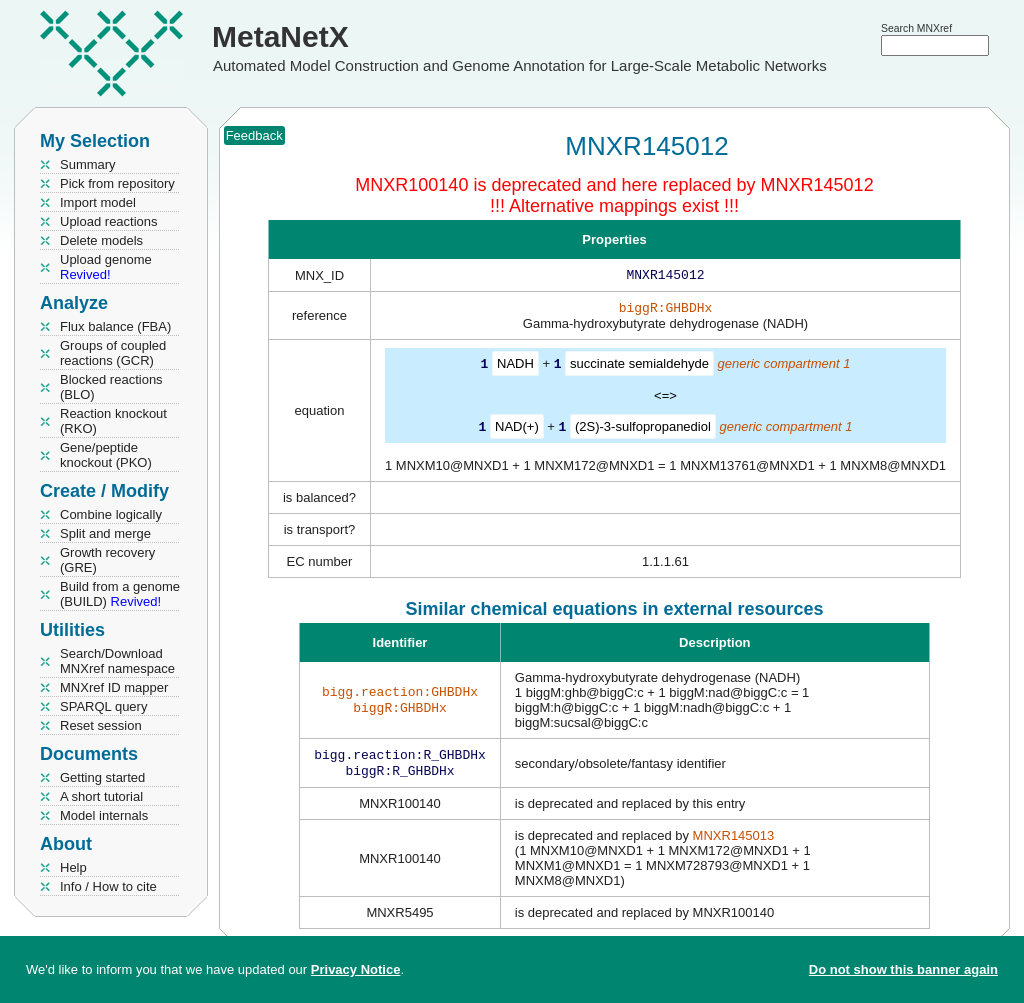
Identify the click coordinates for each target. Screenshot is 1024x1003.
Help (73, 867)
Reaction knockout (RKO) (113, 421)
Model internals (104, 815)
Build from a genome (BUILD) (120, 594)
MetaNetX (280, 36)
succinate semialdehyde (639, 367)
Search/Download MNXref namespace (117, 661)
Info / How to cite (108, 886)
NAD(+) (517, 429)
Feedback (254, 135)
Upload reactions (109, 221)
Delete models (101, 240)
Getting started (102, 777)
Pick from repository (117, 183)
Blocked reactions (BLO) (111, 387)
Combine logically (111, 514)
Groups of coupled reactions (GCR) (113, 353)
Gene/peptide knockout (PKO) (106, 455)
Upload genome (106, 267)
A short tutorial (101, 796)
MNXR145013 (734, 841)
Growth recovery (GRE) (107, 560)
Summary (88, 164)
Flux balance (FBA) (115, 326)
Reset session (101, 725)
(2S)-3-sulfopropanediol (643, 429)
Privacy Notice (356, 969)
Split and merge (105, 533)
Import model (98, 202)
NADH (515, 367)
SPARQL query (103, 706)
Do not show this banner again (903, 969)
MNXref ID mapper (114, 687)
